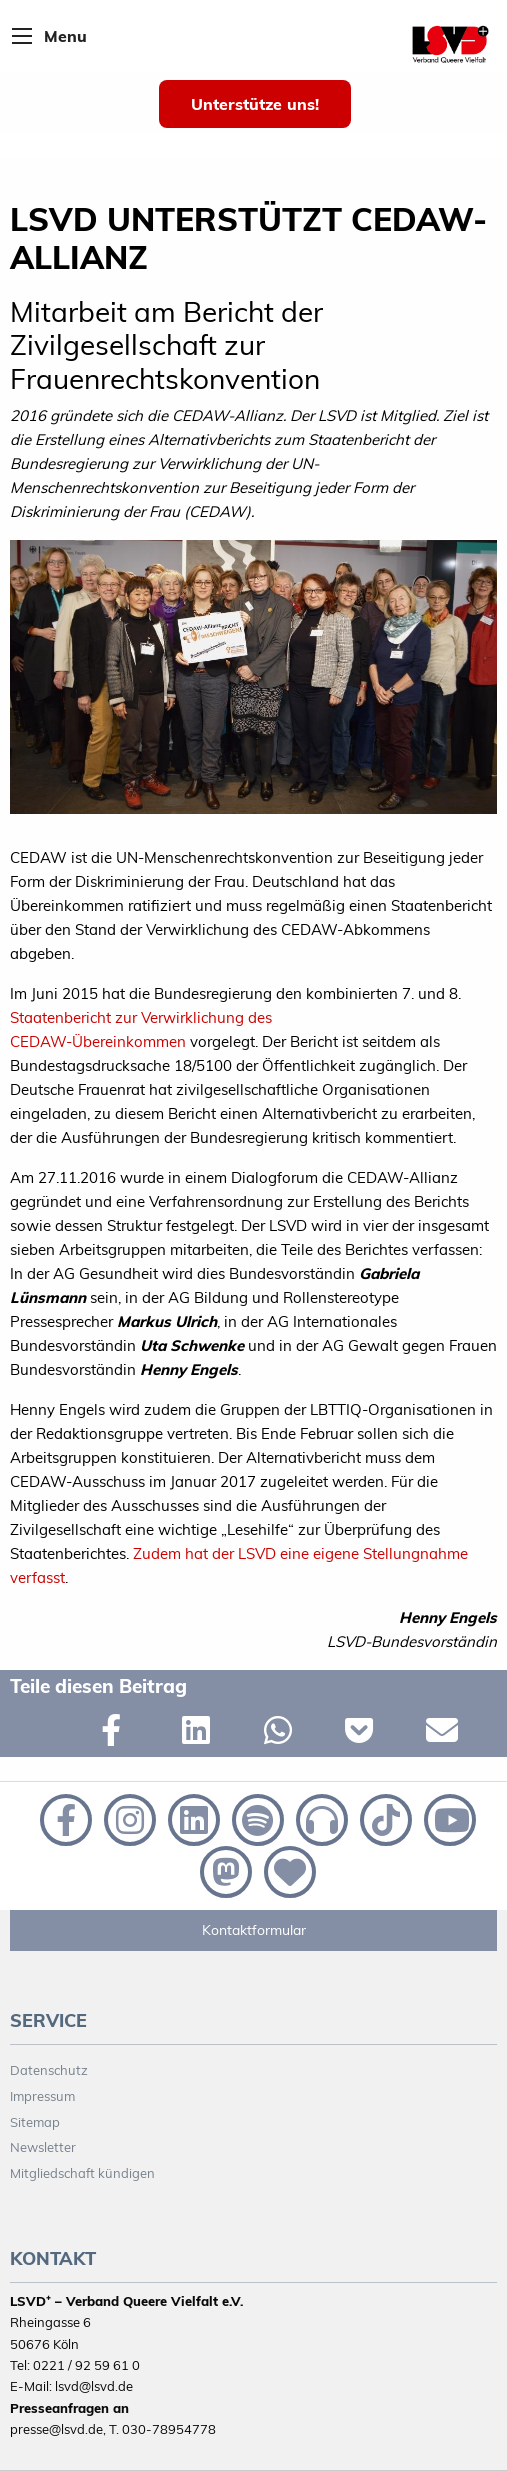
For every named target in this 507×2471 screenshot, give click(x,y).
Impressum (42, 2096)
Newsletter (43, 2147)
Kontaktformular (254, 1930)
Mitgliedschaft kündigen (82, 2173)
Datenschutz (49, 2070)
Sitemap (35, 2122)
